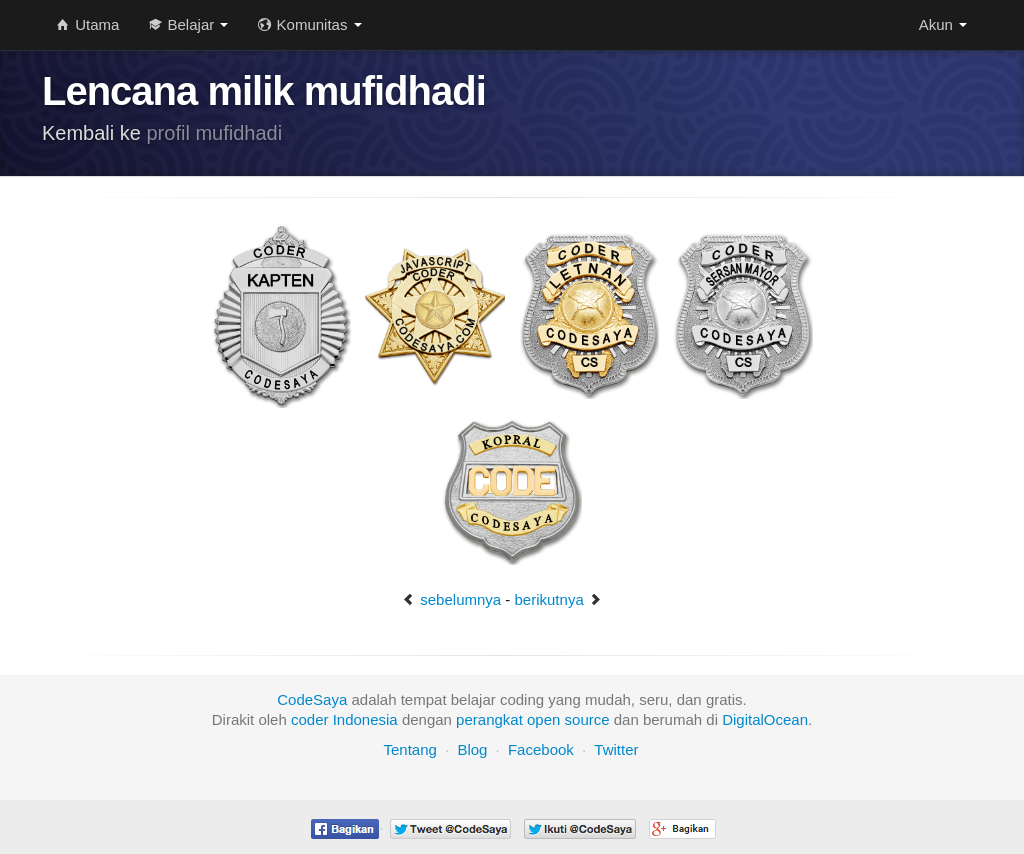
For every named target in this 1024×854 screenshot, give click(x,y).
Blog (472, 749)
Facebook (541, 749)
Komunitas (309, 24)
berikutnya (558, 599)
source (587, 719)
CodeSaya (312, 699)
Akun (943, 24)
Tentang (409, 749)
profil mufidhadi (215, 133)
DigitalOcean (765, 719)
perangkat (489, 719)
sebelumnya (451, 599)
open (543, 719)
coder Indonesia (344, 719)
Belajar (188, 24)
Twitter (616, 749)
